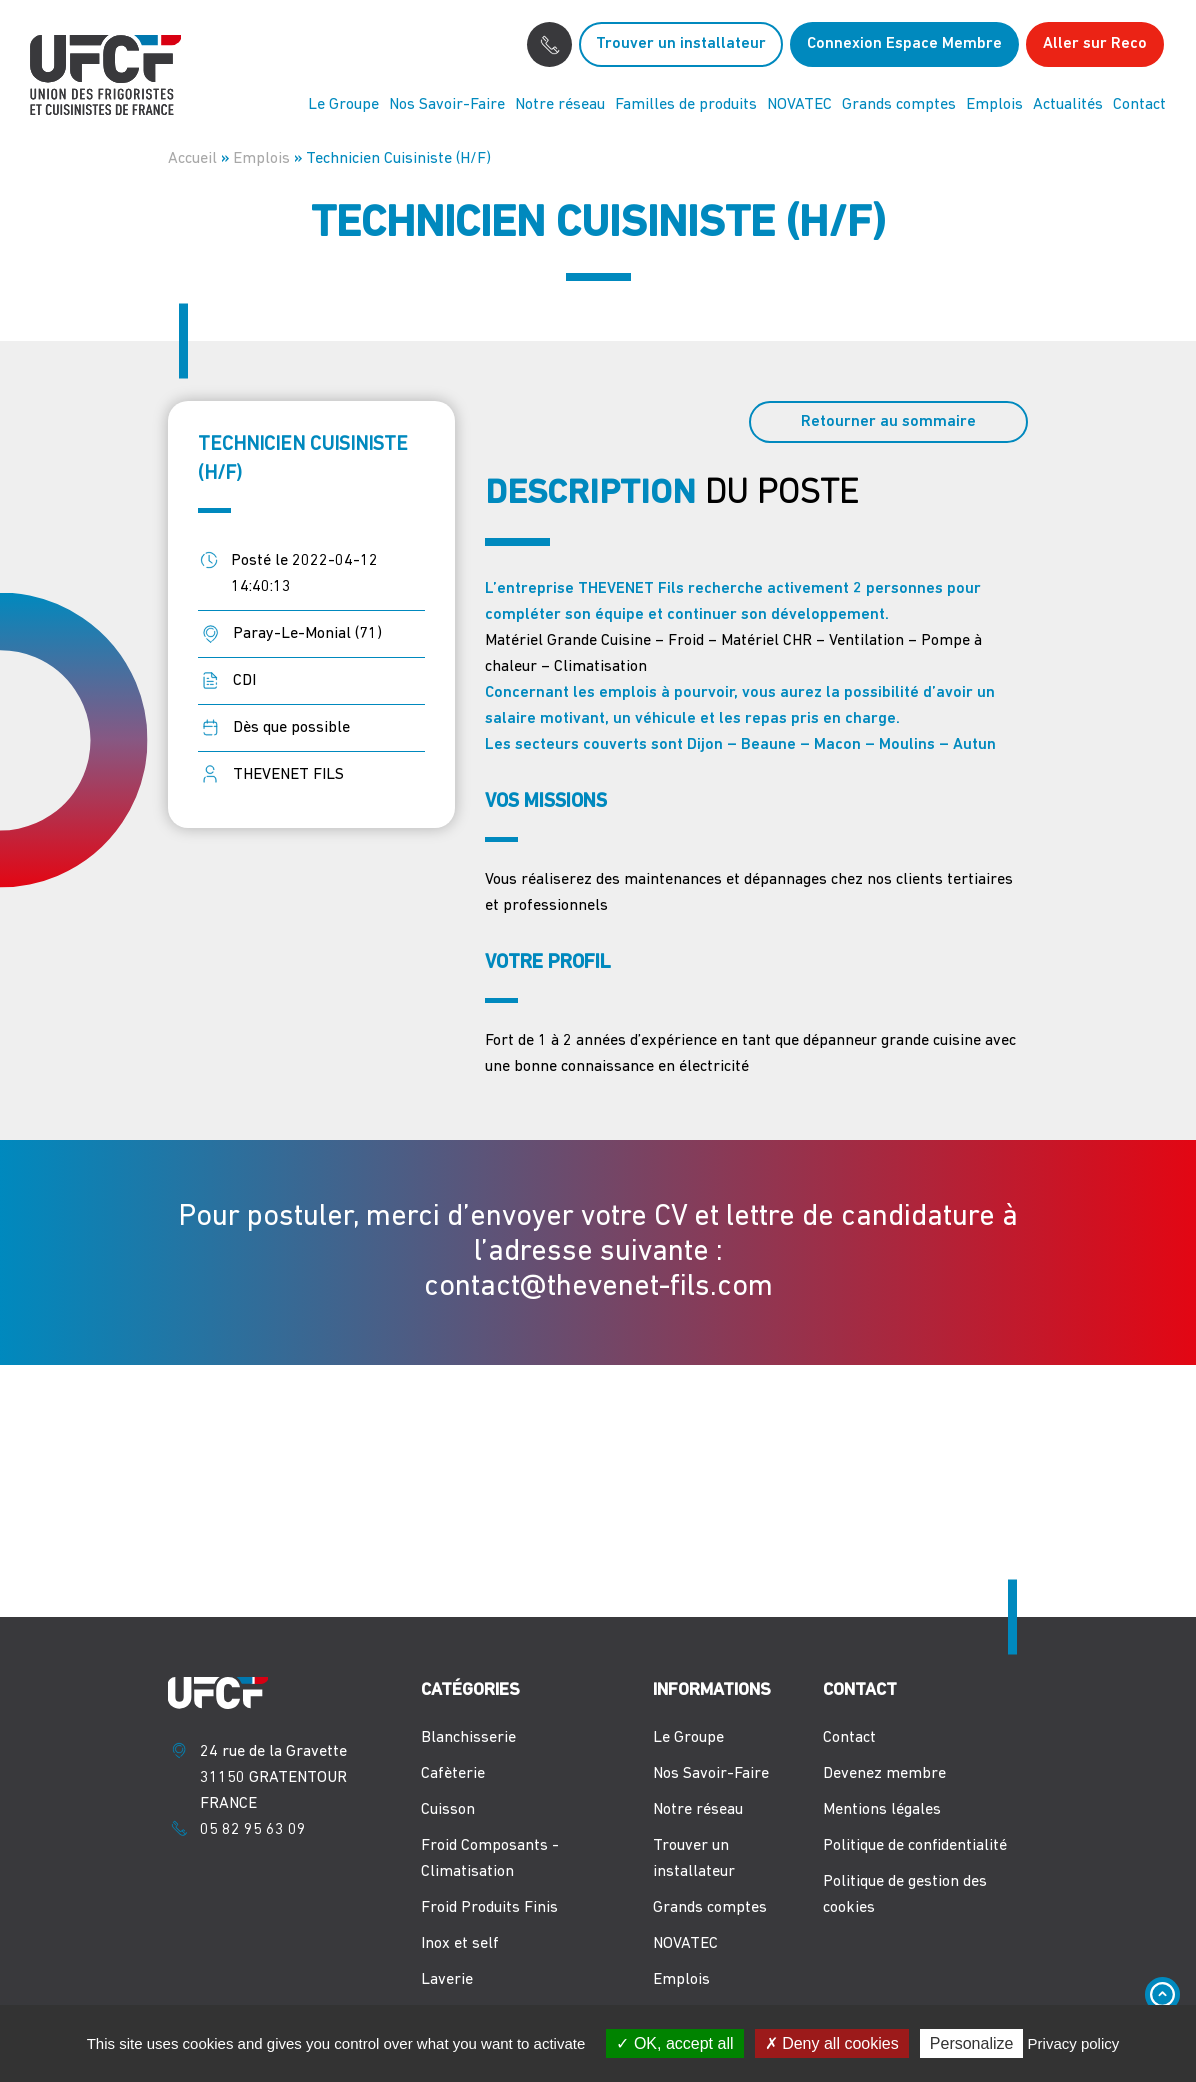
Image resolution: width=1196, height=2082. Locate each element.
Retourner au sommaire (888, 422)
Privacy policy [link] (1074, 2043)
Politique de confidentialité (915, 1846)
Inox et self (460, 1944)
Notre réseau (560, 105)
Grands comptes (899, 105)
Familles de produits (686, 105)
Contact (1139, 105)
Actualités (1068, 105)
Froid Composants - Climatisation (490, 1859)
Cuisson (448, 1810)
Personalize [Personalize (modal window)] (972, 2043)
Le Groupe (343, 105)
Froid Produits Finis (489, 1908)
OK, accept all (674, 2043)
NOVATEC (799, 105)
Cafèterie (453, 1774)
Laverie (447, 1980)
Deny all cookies (832, 2043)
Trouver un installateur (681, 44)
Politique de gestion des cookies (905, 1895)
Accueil (192, 159)
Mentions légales (882, 1810)
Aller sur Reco (1095, 44)
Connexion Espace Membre (904, 44)
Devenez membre (884, 1774)
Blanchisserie (468, 1738)
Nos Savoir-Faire (447, 105)
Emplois (994, 105)
